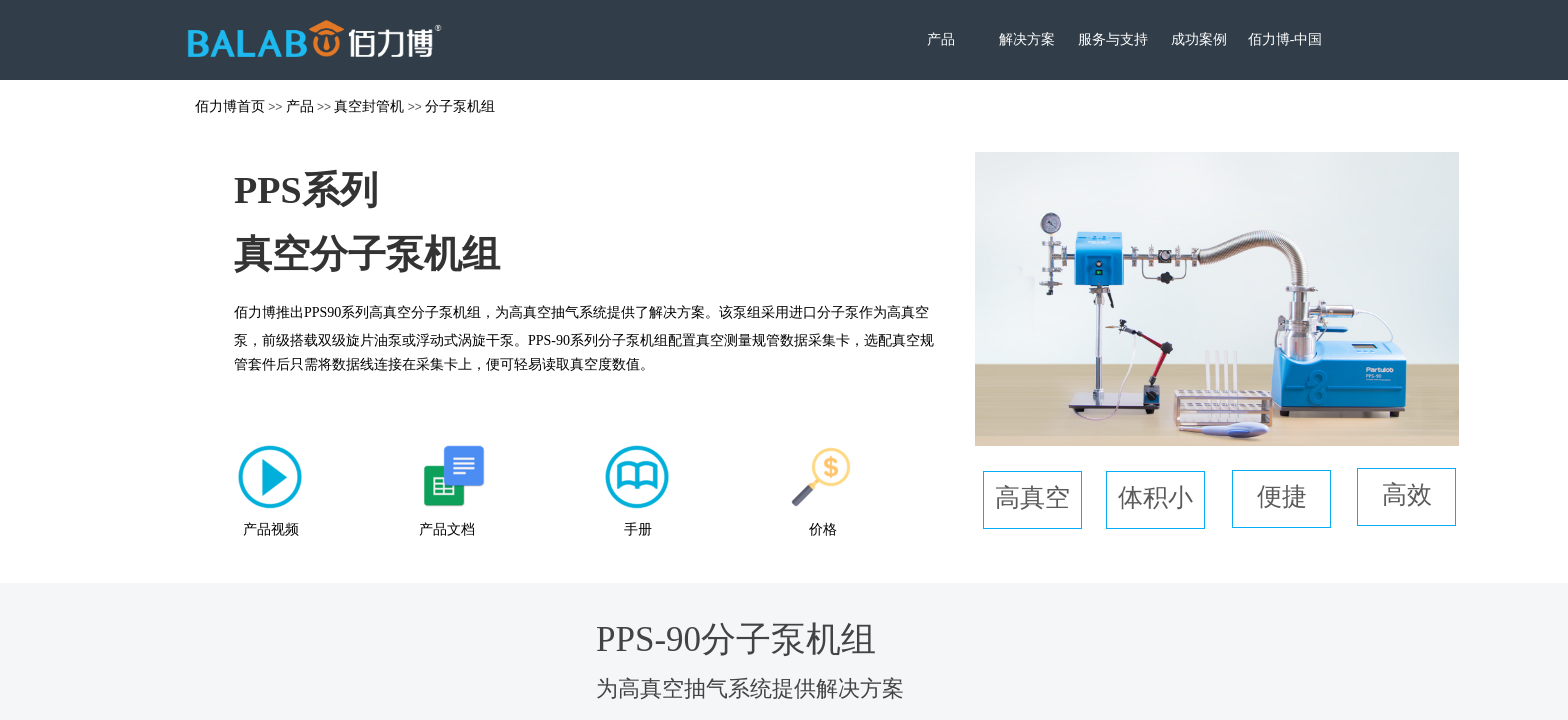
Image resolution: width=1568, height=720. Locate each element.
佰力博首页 (230, 106)
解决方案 (1027, 39)
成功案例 (1199, 39)
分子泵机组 (460, 106)
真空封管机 (369, 106)
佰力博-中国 (1285, 39)
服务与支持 (1113, 39)
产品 (941, 39)
